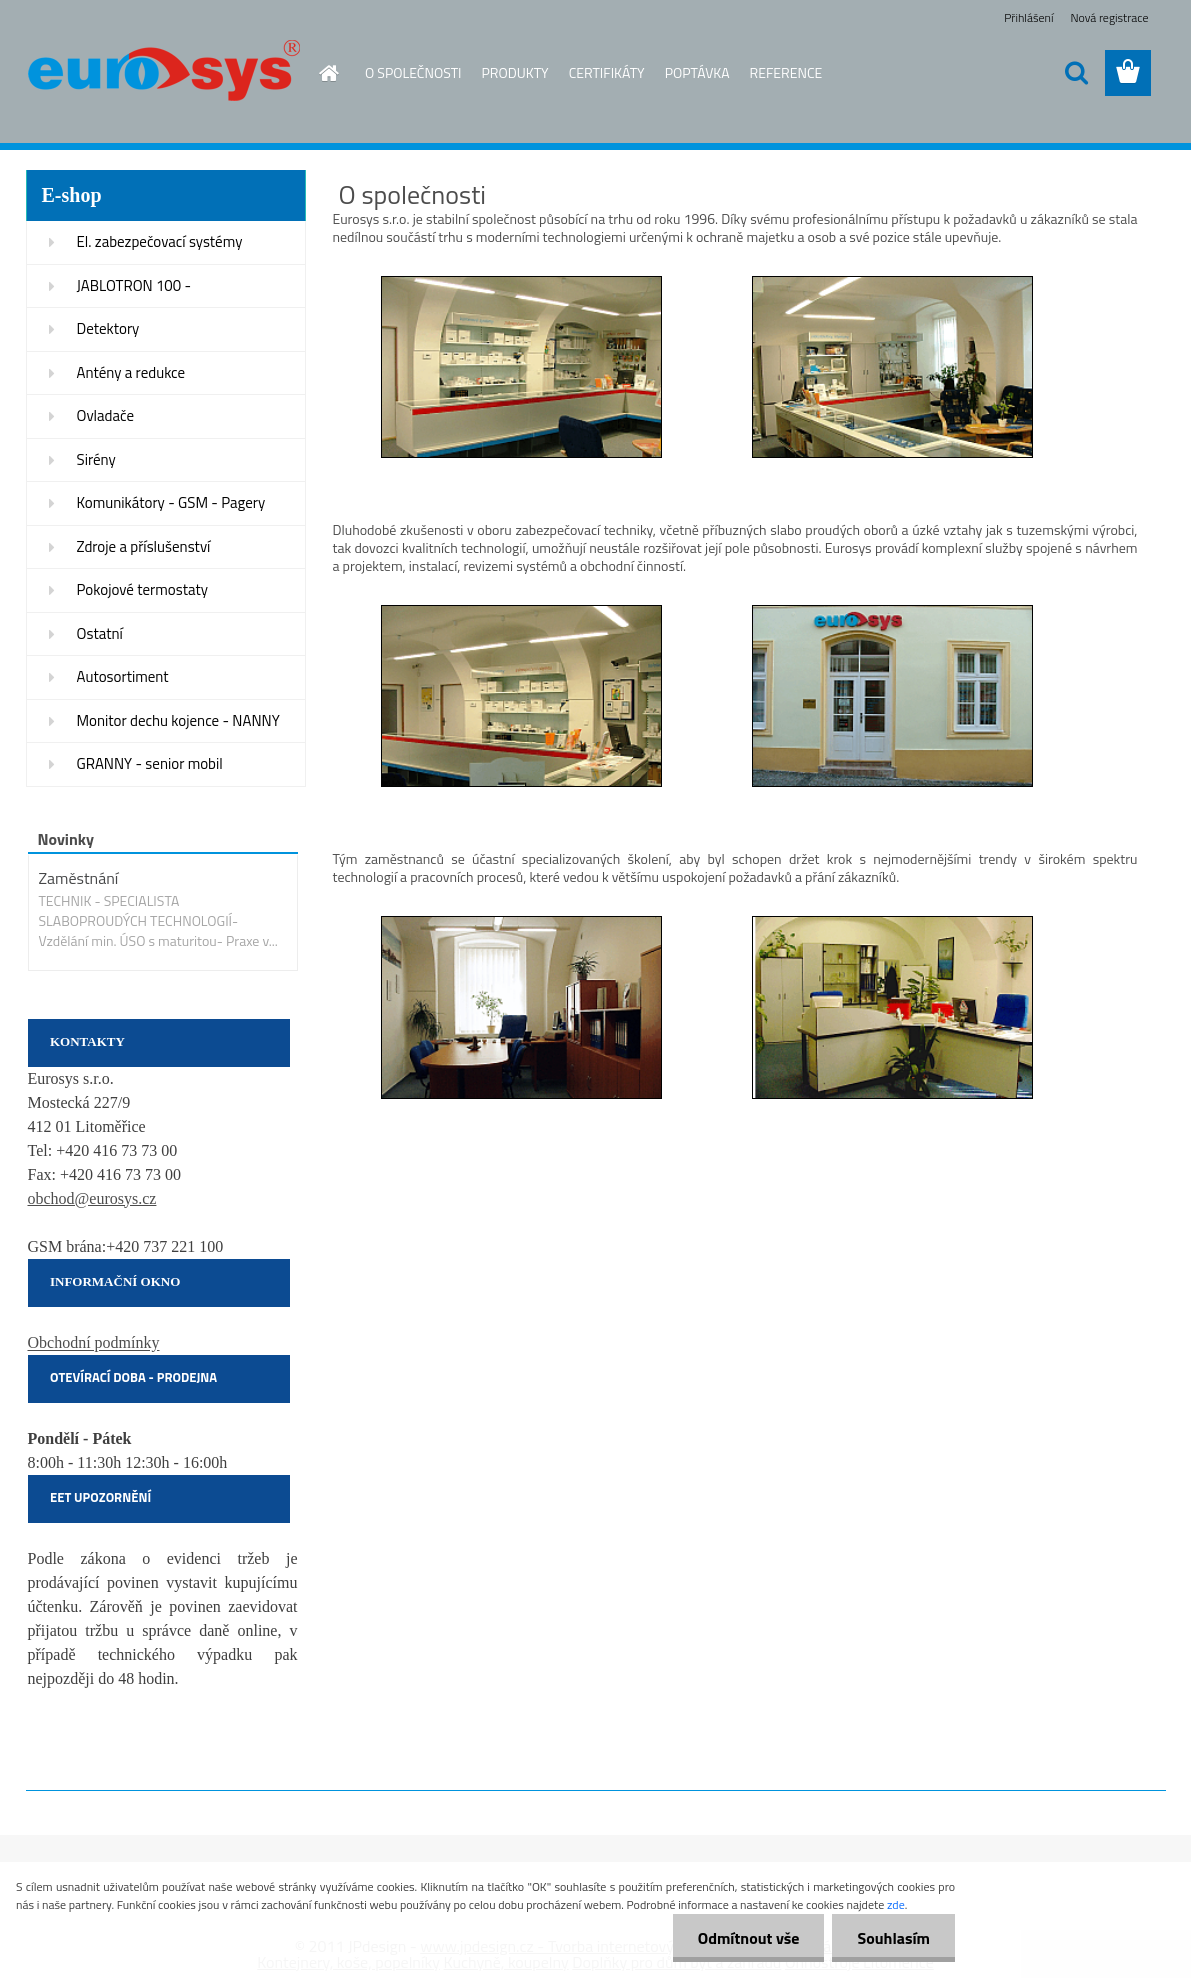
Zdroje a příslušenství (144, 546)
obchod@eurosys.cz (92, 1198)
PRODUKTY (515, 72)
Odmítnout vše (749, 1938)
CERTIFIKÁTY (607, 72)
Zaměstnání (79, 878)
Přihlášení (1028, 17)
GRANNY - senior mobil (150, 763)
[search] (1076, 73)
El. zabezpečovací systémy (160, 241)
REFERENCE (786, 72)
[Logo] (163, 74)
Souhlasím (893, 1938)
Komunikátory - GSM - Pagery (171, 502)
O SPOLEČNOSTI (413, 72)
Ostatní (100, 633)
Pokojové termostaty (142, 589)
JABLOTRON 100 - (134, 285)
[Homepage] (327, 73)
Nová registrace (1109, 17)
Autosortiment (123, 676)
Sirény (96, 459)
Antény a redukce (131, 372)
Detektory (108, 328)
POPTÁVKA (697, 72)
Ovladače (106, 415)
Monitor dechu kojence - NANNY (178, 720)
